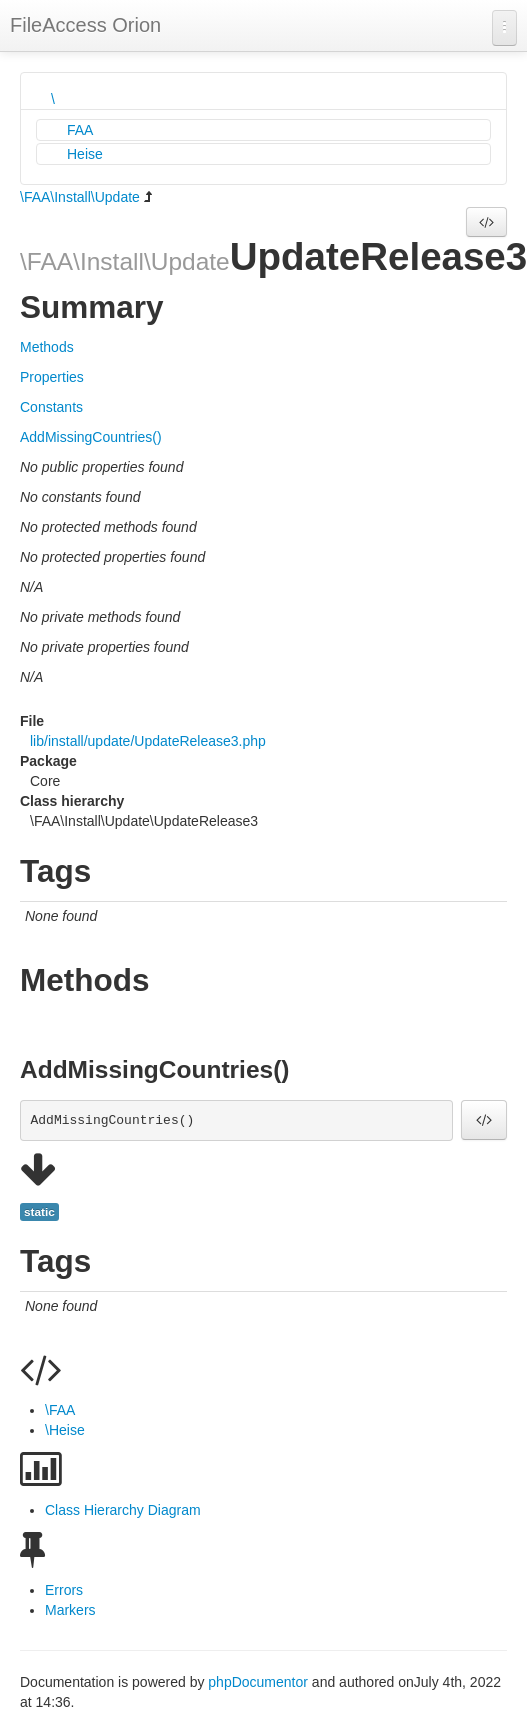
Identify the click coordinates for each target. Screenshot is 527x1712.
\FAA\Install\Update (80, 197)
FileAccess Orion (85, 25)
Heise (85, 154)
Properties (52, 377)
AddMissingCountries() (91, 437)
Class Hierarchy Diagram (123, 1510)
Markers (70, 1610)
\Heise (65, 1430)
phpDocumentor (260, 1682)
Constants (51, 407)
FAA (80, 130)
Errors (64, 1590)
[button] (486, 222)
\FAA (60, 1410)
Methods (47, 347)
